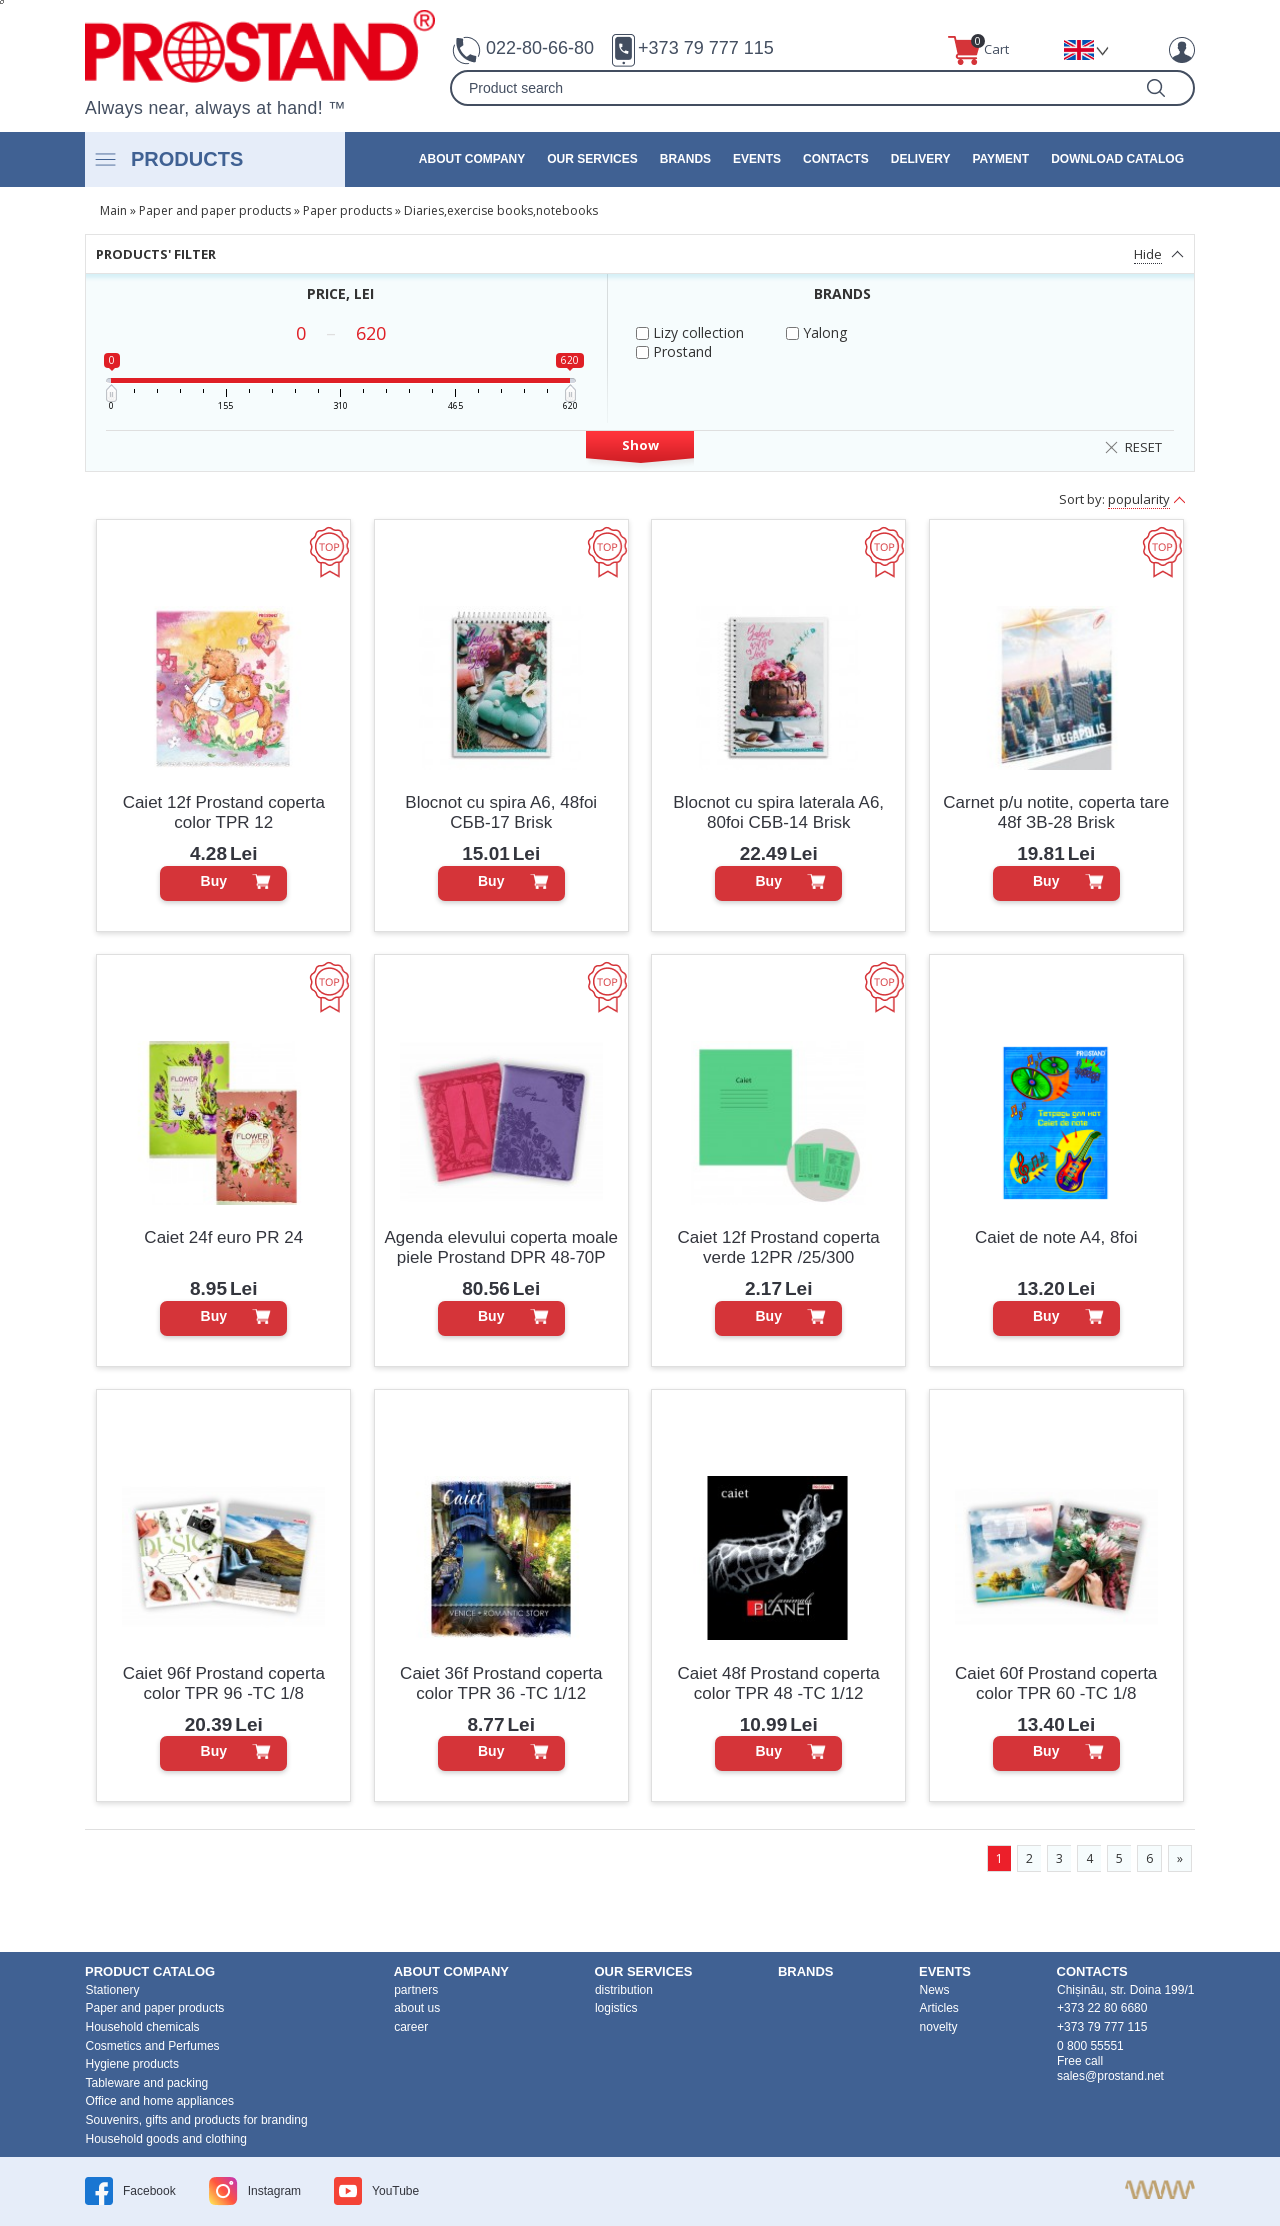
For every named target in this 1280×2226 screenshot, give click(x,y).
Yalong (816, 332)
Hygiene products (132, 2064)
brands (685, 159)
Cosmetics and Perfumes (153, 2046)
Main (113, 210)
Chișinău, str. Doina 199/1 (1125, 1990)
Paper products (347, 210)
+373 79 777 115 (706, 48)
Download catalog (1117, 159)
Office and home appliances (160, 2101)
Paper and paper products (215, 210)
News (935, 1990)
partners (416, 1990)
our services (592, 159)
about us (417, 2008)
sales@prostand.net (1110, 2076)
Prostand (674, 351)
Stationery (113, 1990)
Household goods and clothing (166, 2139)
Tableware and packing (147, 2083)
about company (472, 159)
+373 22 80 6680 (1102, 2008)
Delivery (921, 159)
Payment (1000, 159)
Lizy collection (690, 332)
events (757, 159)
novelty (939, 2027)
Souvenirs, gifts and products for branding (197, 2120)
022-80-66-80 (540, 48)
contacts (836, 159)
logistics (616, 2008)
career (411, 2027)
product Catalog (150, 1971)
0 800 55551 (1090, 2046)
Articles (939, 2008)
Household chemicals (143, 2027)
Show (640, 445)
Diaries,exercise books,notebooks (501, 210)
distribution (624, 1990)
